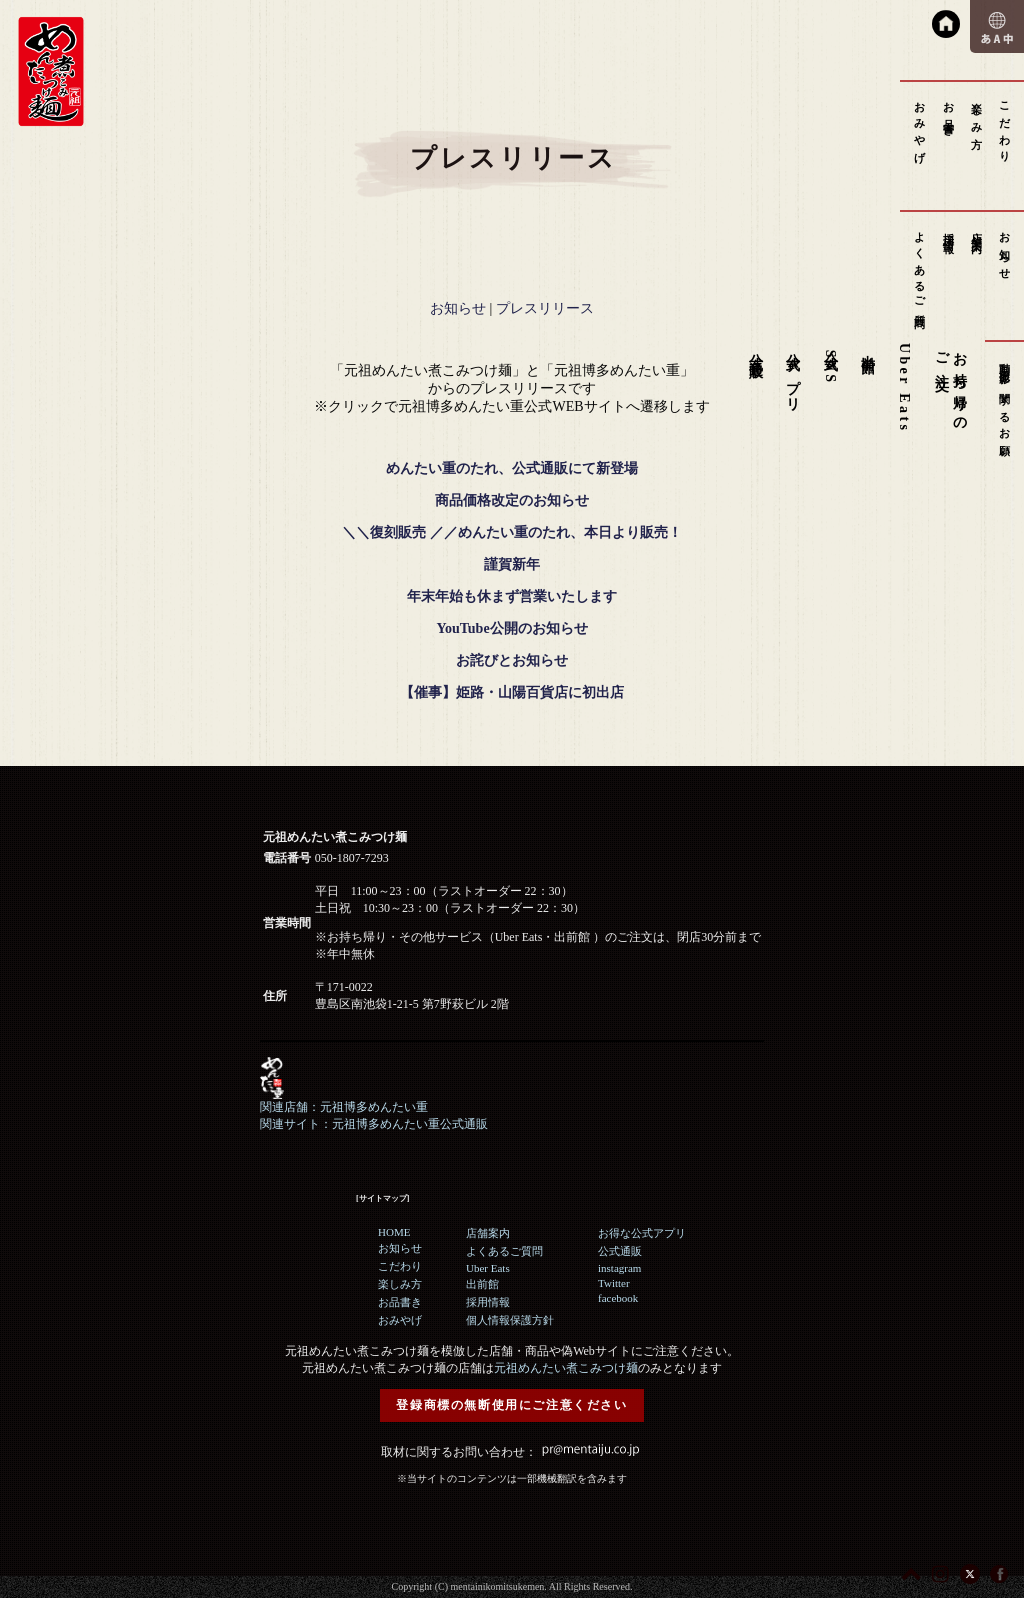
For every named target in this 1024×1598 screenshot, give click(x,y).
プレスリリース (545, 308)
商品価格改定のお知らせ (512, 500)
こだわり (1005, 126)
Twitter (614, 1283)
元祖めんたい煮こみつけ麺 (566, 1368)
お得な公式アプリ (642, 1233)
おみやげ (920, 126)
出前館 (868, 348)
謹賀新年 (512, 564)
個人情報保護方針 (510, 1320)
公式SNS (830, 364)
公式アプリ (793, 375)
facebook (618, 1298)
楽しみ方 (977, 113)
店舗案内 (977, 230)
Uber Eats (904, 388)
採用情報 (949, 230)
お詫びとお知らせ (512, 660)
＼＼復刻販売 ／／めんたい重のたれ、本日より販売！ (512, 532)
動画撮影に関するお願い (1005, 405)
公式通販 (755, 349)
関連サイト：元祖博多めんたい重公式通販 (374, 1124)
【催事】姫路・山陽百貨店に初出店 (512, 692)
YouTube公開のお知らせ (511, 628)
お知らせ (1005, 250)
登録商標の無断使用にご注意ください (511, 1405)
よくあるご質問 (920, 268)
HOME (394, 1232)
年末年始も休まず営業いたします (512, 596)
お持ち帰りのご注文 (950, 385)
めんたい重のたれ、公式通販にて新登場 (512, 468)
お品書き (949, 113)
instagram (619, 1268)
